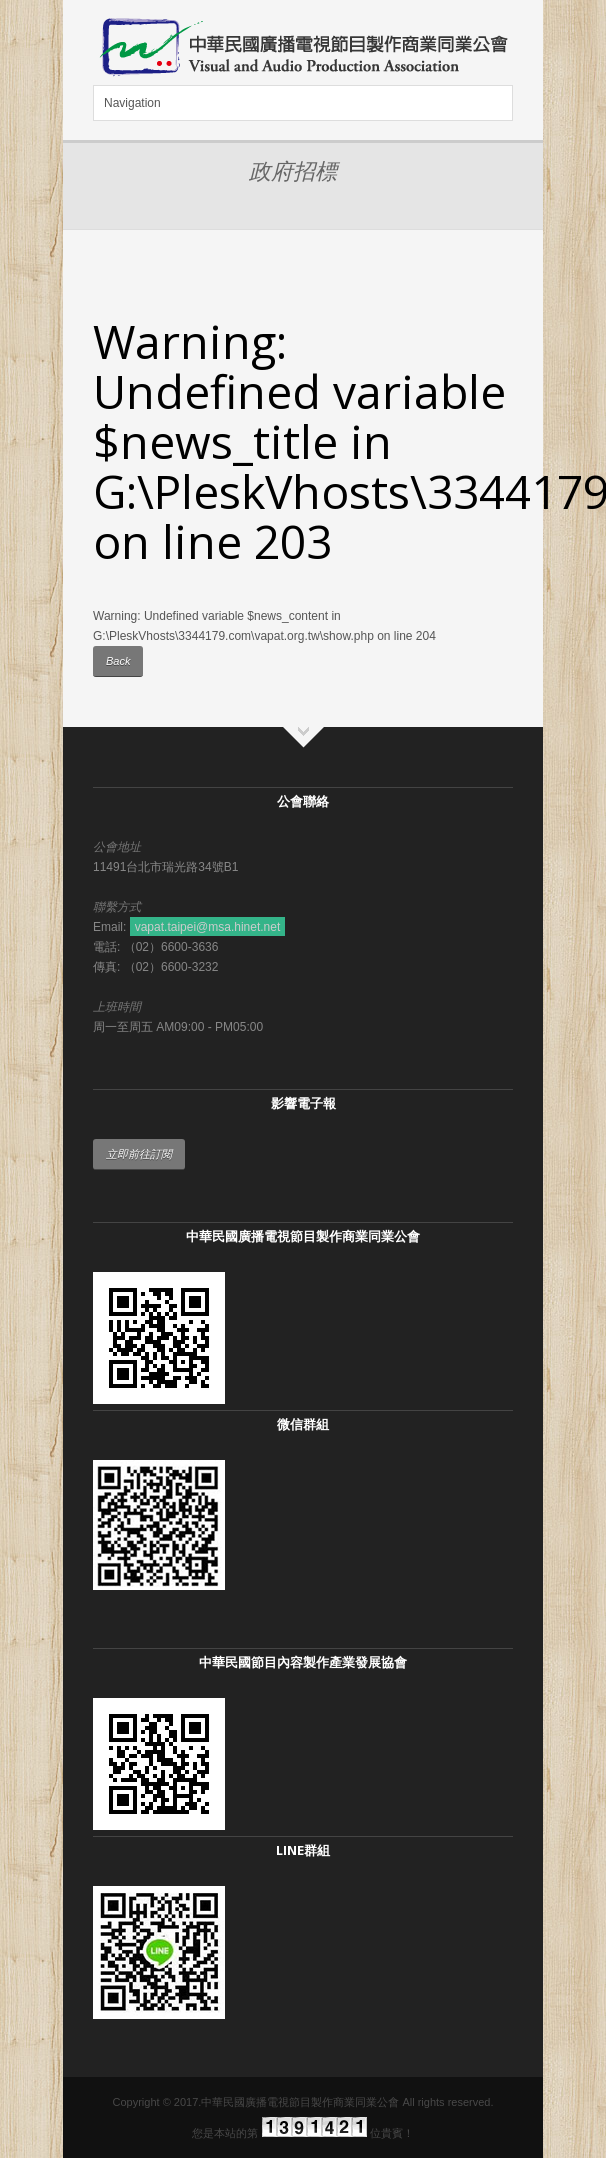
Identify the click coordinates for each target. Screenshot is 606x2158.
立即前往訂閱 (139, 1154)
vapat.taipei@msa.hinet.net (208, 927)
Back (118, 661)
